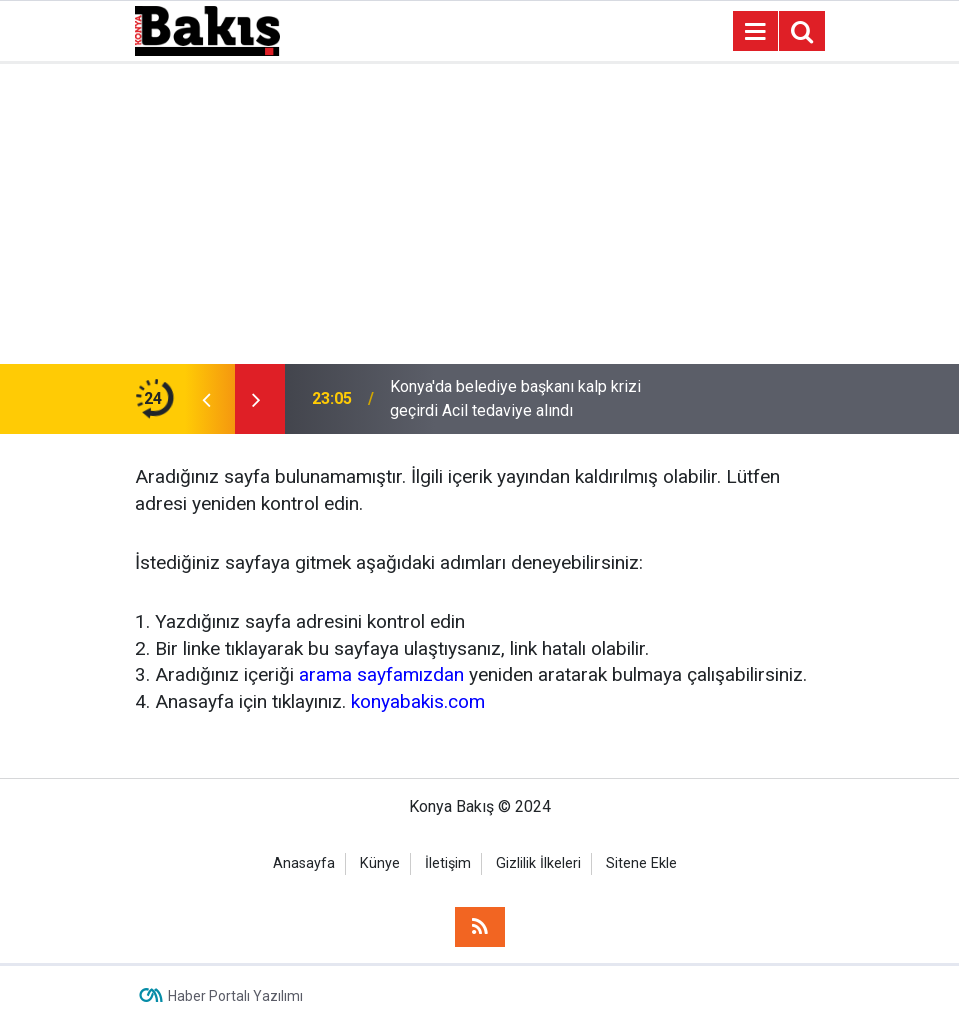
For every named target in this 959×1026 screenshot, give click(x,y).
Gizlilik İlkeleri (538, 863)
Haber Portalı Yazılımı (235, 996)
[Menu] (756, 32)
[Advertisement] (479, 214)
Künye (380, 863)
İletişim (448, 863)
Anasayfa (304, 863)
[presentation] (207, 399)
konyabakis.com (418, 701)
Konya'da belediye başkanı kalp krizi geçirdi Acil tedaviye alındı (515, 398)
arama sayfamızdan (381, 674)
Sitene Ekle (641, 863)
